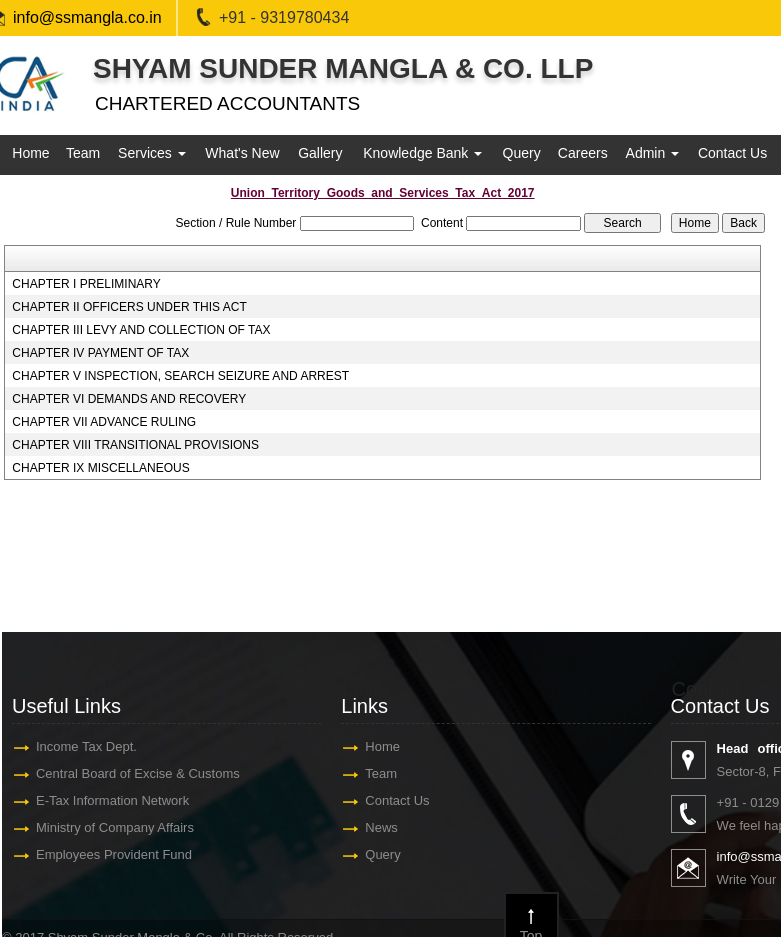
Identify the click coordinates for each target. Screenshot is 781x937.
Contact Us (732, 153)
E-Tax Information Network (117, 800)
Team (83, 153)
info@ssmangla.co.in (87, 17)
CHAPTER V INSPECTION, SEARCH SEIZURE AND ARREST (180, 376)
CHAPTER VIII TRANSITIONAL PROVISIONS (135, 445)
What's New (242, 153)
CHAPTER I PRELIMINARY (86, 284)
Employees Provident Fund (119, 854)
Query (522, 153)
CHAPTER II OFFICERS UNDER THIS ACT (129, 307)
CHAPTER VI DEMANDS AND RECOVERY (129, 399)
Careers (583, 153)
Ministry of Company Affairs (120, 827)
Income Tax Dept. (91, 746)
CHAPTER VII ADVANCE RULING (104, 422)
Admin (653, 153)
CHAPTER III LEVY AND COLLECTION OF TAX (141, 330)
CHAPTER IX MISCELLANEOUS (100, 468)
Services (152, 153)
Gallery (320, 153)
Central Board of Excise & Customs (143, 773)
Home (30, 153)
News (386, 827)
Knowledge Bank (422, 153)
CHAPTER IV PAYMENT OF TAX (100, 353)
